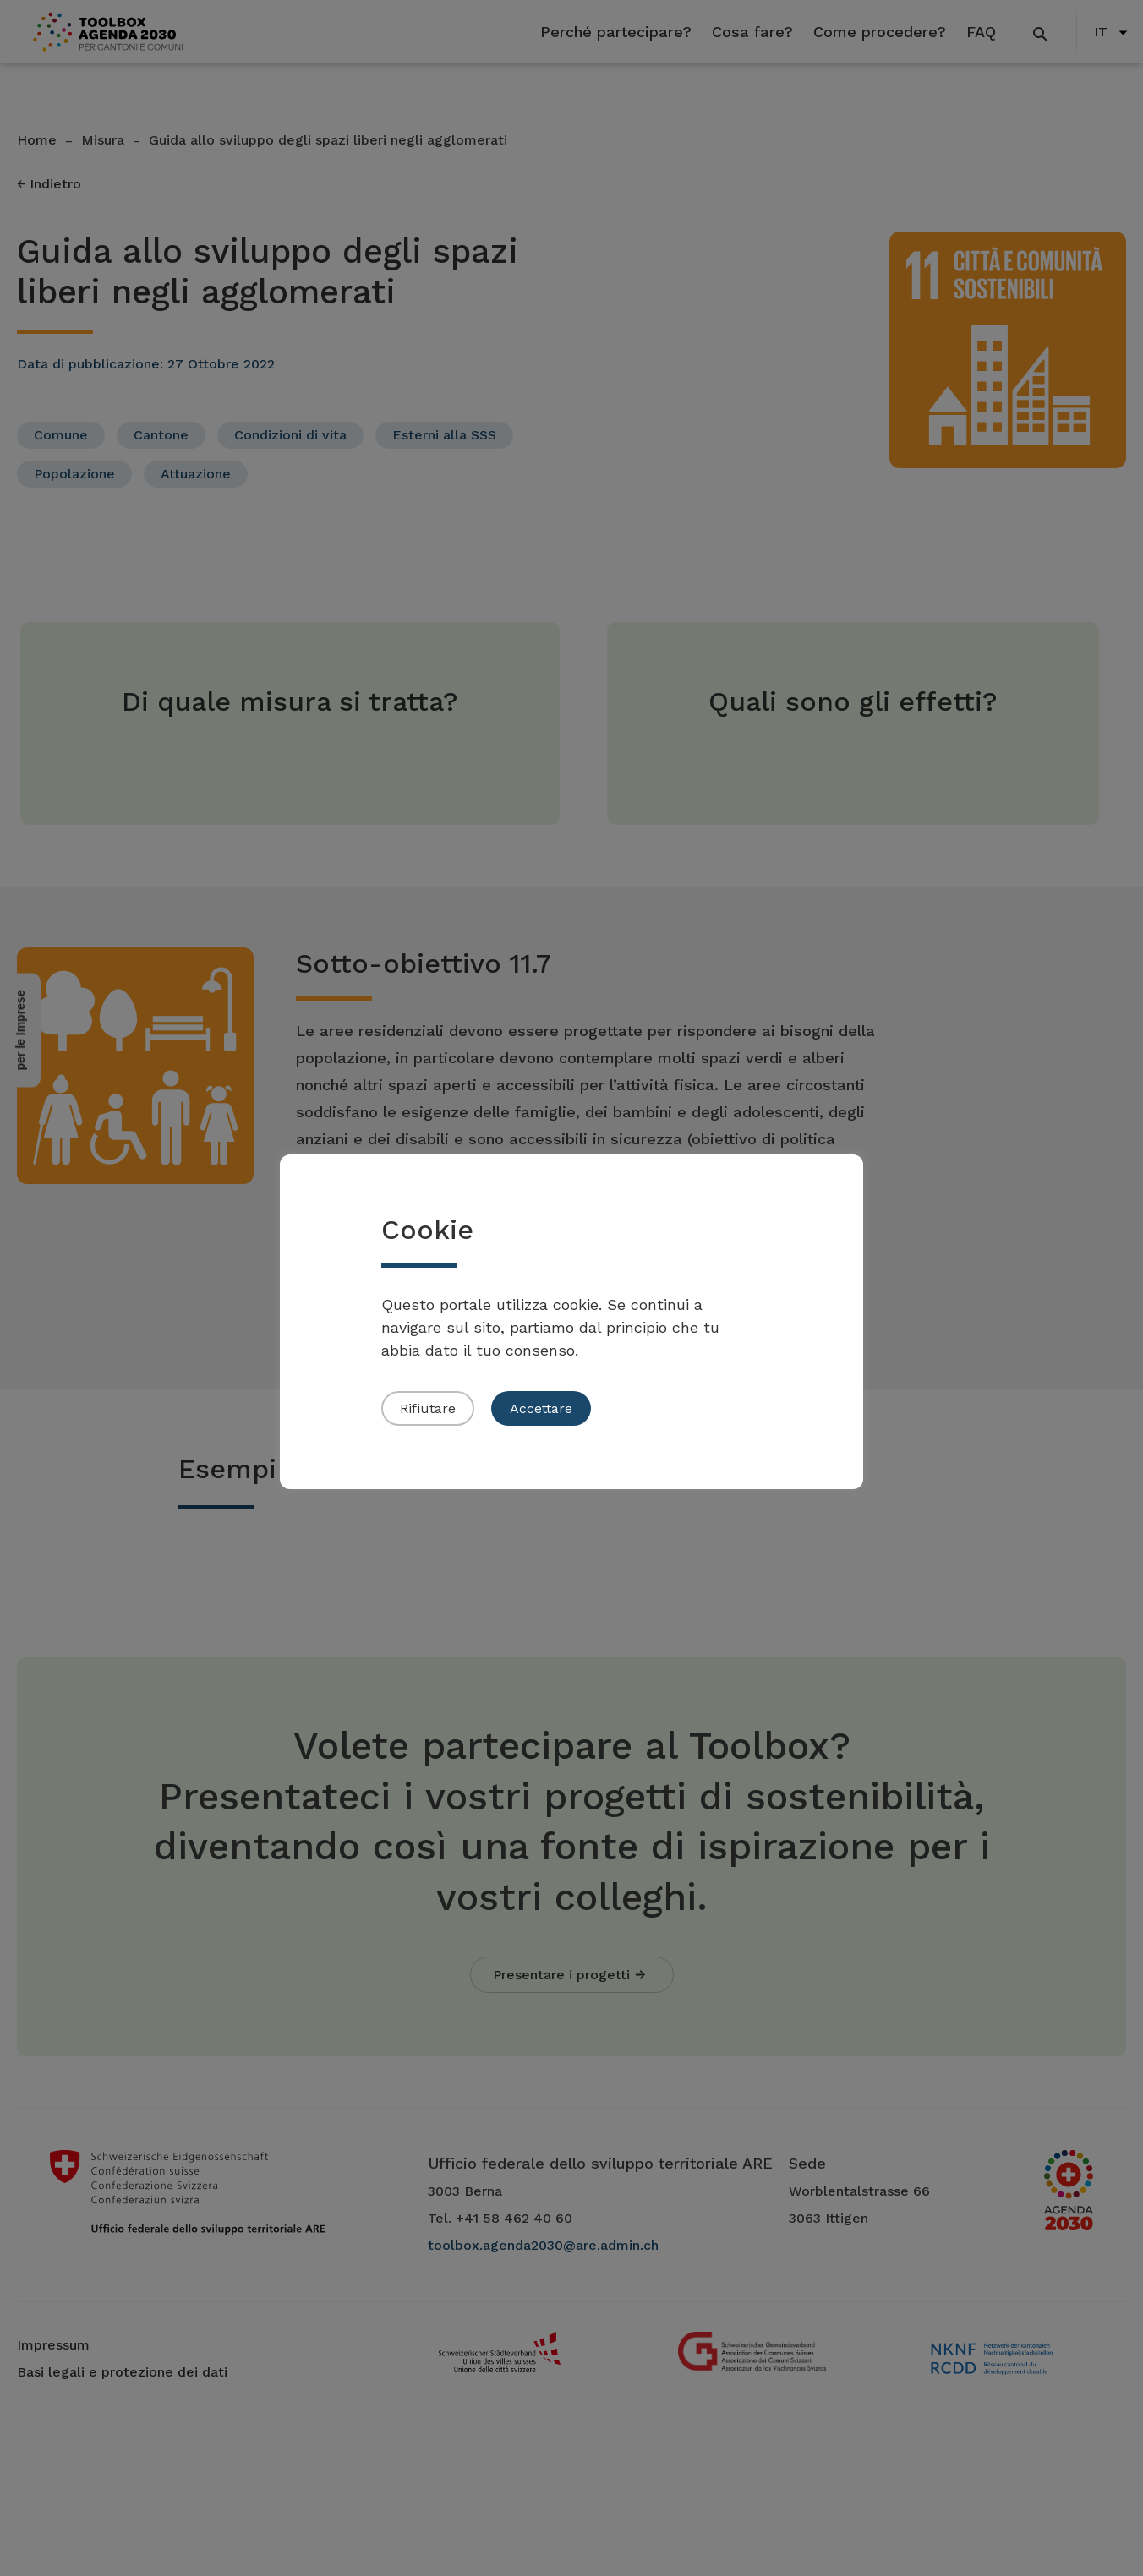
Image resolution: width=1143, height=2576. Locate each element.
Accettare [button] (541, 1408)
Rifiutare (428, 1408)
